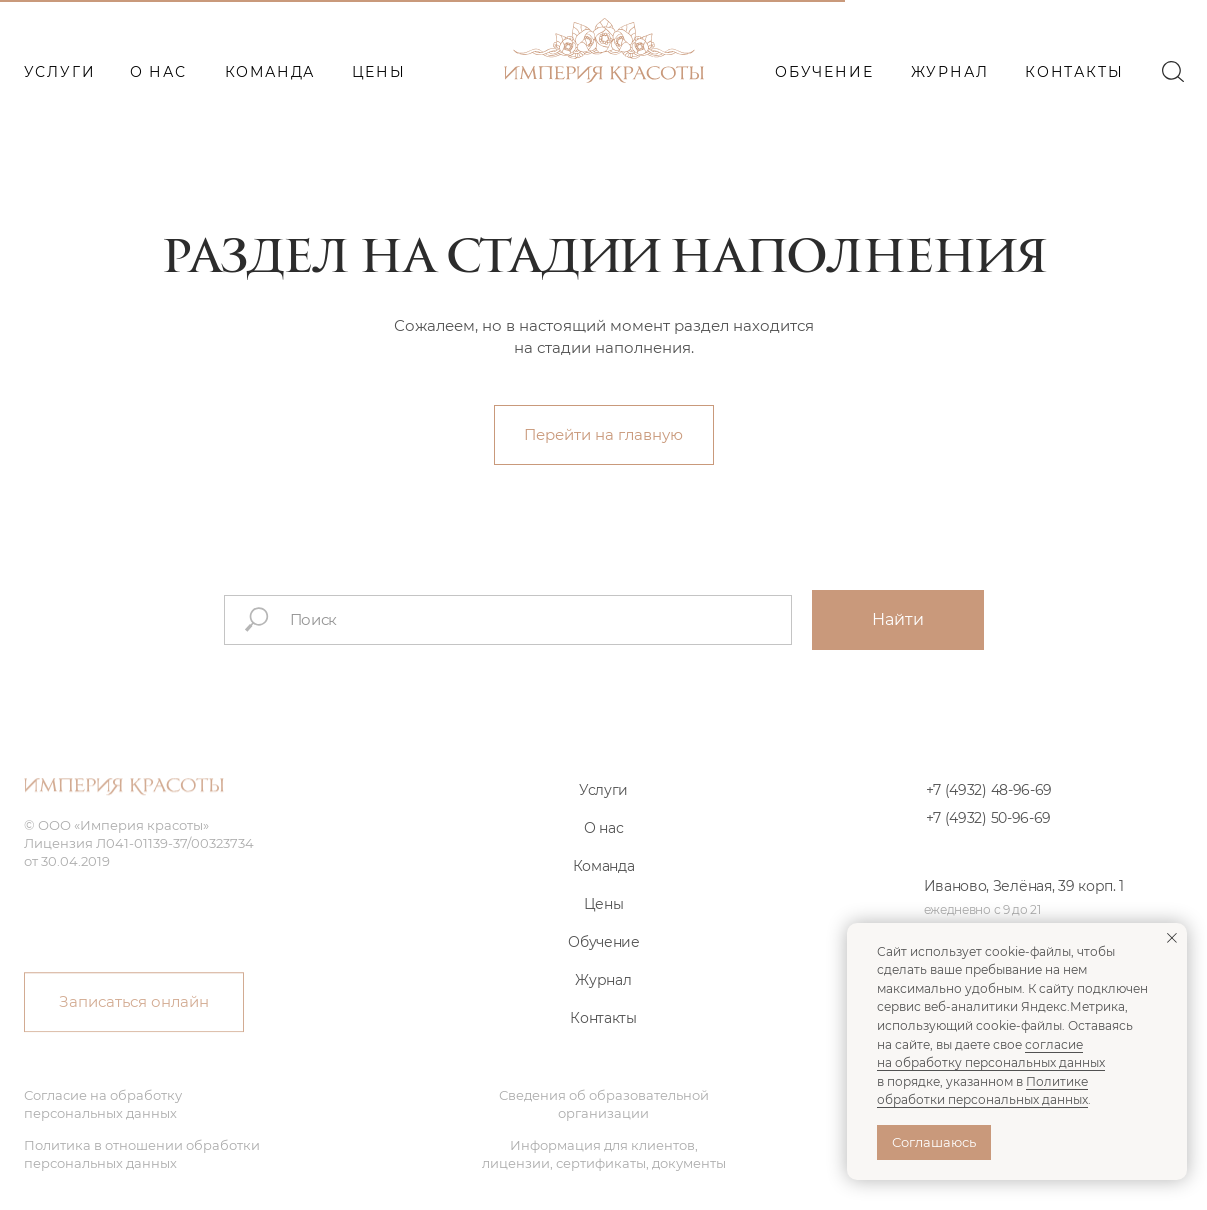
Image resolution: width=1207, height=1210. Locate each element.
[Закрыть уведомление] (1172, 938)
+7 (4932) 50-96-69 (989, 838)
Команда (604, 886)
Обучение (604, 962)
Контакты (603, 1038)
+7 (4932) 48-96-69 (989, 810)
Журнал (603, 1000)
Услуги (603, 810)
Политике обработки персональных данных (982, 1091)
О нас (604, 848)
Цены (604, 924)
